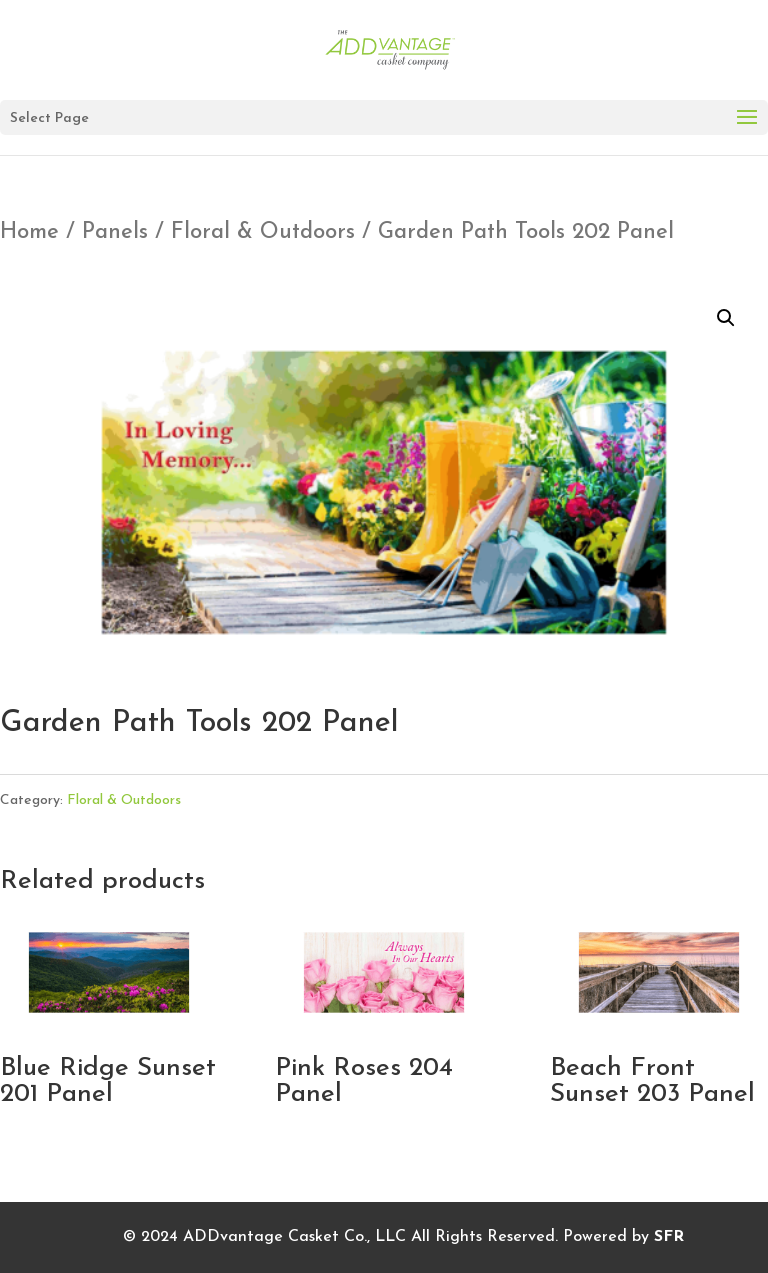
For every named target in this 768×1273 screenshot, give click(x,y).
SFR (669, 1237)
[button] (726, 318)
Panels (115, 232)
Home (29, 232)
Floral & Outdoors (263, 232)
